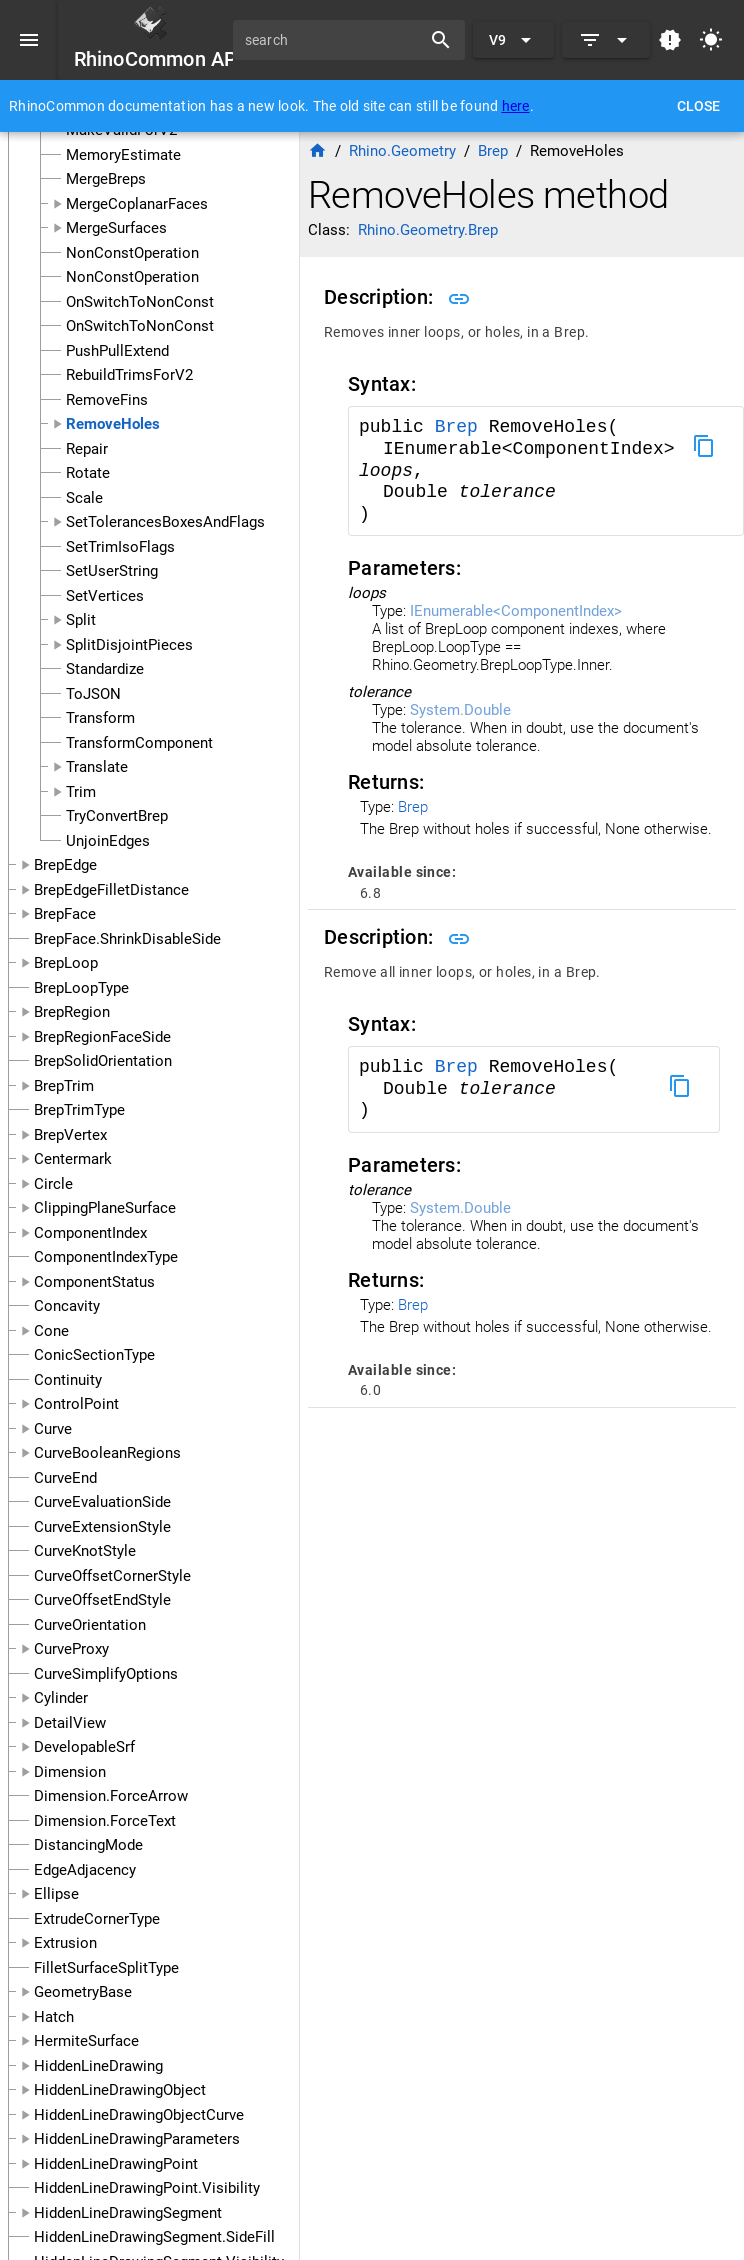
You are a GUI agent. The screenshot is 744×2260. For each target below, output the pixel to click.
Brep (462, 427)
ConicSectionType (94, 1355)
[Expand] (606, 40)
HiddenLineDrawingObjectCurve (139, 2115)
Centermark (73, 1159)
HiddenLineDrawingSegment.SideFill (154, 2237)
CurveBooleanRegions (107, 1453)
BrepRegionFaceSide (102, 1037)
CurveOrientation (90, 1625)
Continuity (68, 1380)
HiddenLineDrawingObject (120, 2090)
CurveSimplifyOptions (106, 1674)
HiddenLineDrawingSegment (128, 2213)
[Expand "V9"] (513, 40)
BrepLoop (66, 963)
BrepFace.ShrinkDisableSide (127, 939)
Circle (53, 1184)
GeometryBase (83, 1992)
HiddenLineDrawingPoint (116, 2164)
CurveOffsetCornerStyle (112, 1576)
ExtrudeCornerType (97, 1919)
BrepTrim (64, 1086)
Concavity (67, 1306)
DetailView (70, 1723)
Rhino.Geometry (402, 151)
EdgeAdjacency (85, 1870)
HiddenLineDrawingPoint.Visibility (147, 2188)
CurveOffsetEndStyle (102, 1600)
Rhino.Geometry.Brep (428, 230)
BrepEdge (65, 865)
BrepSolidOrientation (103, 1061)
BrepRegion (72, 1012)
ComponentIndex (90, 1233)
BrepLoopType (81, 988)
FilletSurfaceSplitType (106, 1968)
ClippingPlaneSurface (105, 1208)
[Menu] (29, 40)
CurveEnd (65, 1478)
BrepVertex (70, 1135)
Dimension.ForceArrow (111, 1796)
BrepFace (65, 914)
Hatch (54, 2017)
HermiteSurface (86, 2041)
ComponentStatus (94, 1282)
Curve (53, 1429)
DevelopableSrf (84, 1747)
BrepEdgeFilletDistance (111, 890)
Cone (51, 1331)
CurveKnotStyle (85, 1551)
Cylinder (61, 1698)
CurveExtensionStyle (102, 1527)
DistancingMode (88, 1845)
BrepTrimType (79, 1110)
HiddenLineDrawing (98, 2066)
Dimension (70, 1772)
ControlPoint (76, 1404)
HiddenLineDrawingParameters (137, 2139)
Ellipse (56, 1894)
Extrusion (65, 1943)
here (516, 106)
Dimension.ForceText (105, 1821)
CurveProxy (71, 1649)
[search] (334, 40)
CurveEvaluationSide (102, 1502)
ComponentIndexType (106, 1257)
